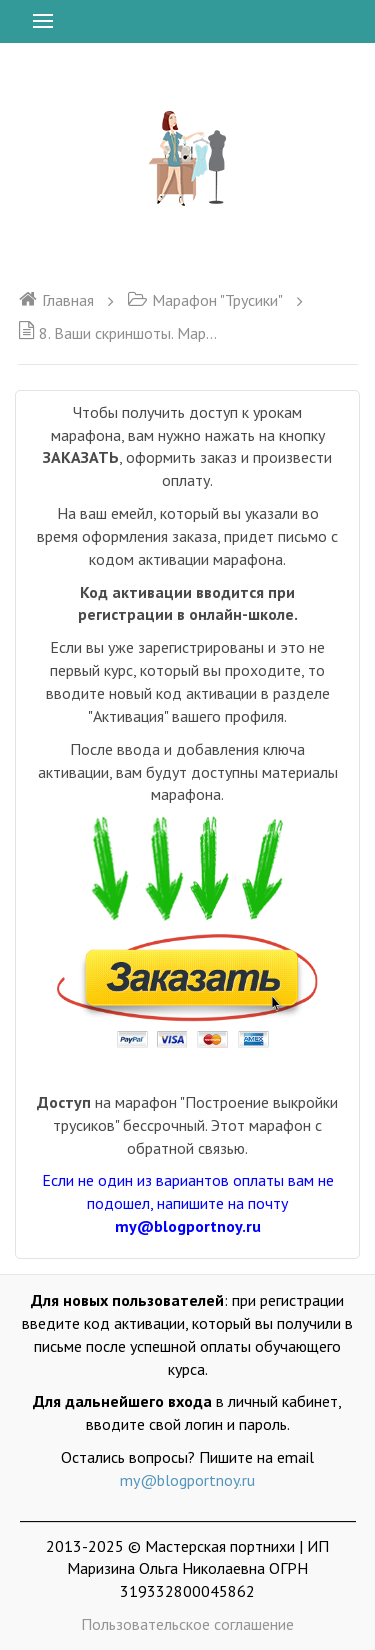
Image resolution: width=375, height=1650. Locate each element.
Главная (56, 300)
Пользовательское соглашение (187, 1624)
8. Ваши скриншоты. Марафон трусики (118, 333)
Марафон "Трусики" (205, 300)
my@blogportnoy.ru (187, 1480)
